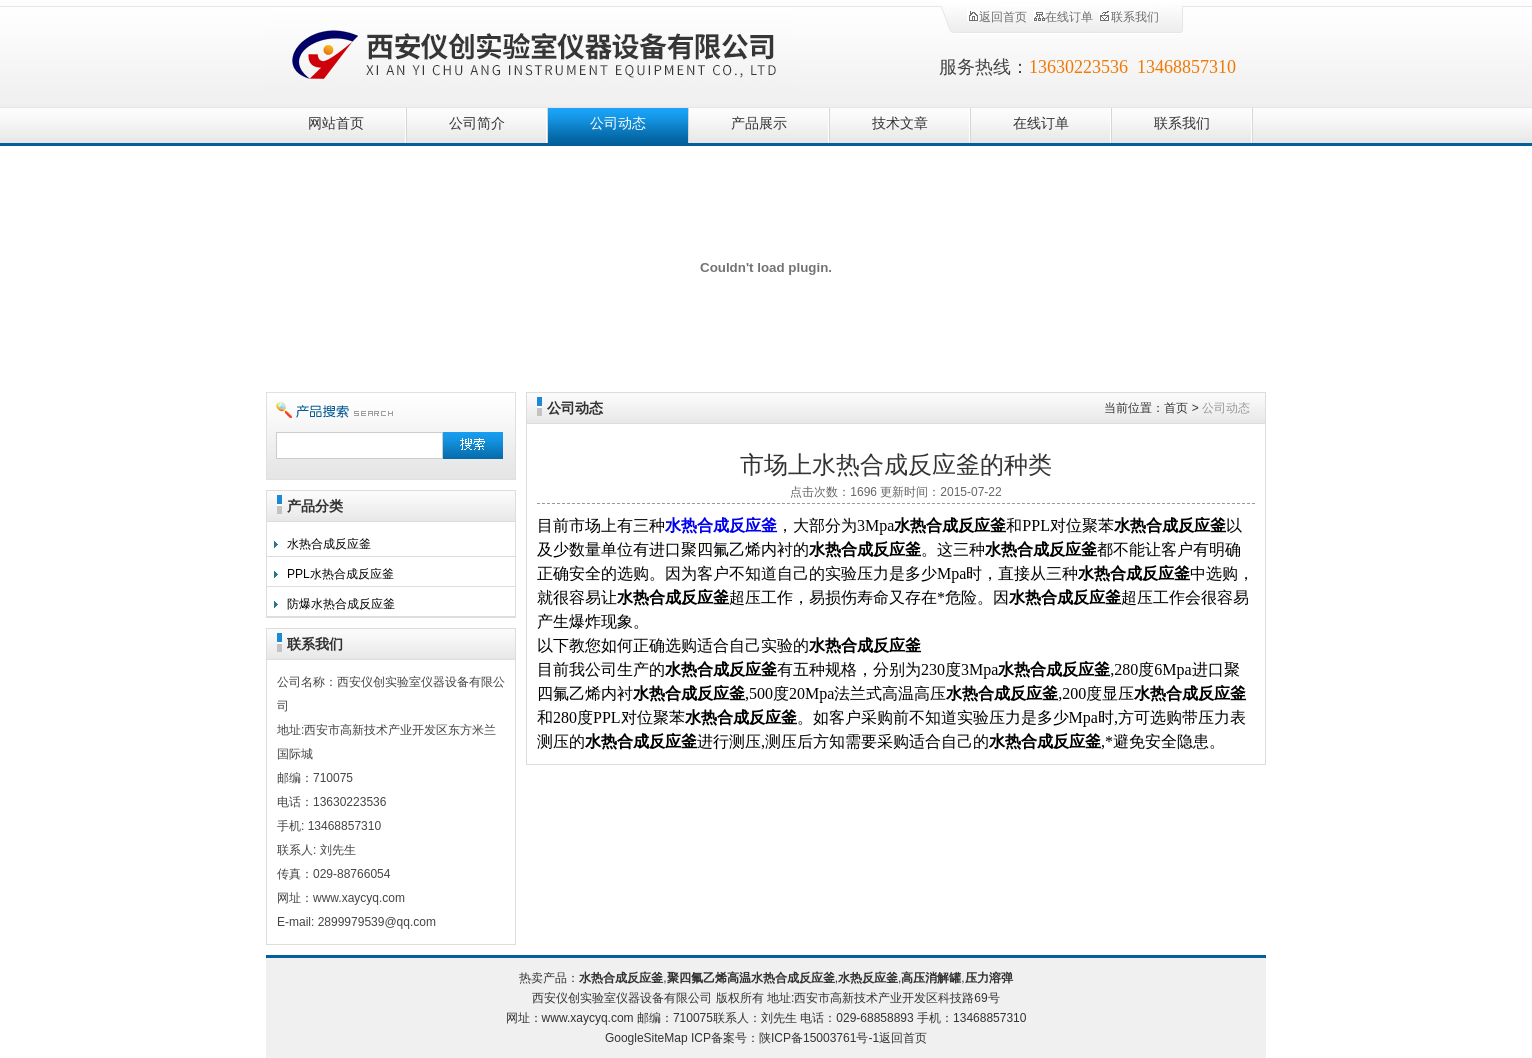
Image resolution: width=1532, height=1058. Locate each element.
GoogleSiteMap (646, 1038)
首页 (1176, 408)
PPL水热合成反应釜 (340, 574)
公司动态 (618, 123)
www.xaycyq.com (588, 1018)
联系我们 (1129, 17)
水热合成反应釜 (329, 544)
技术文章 (900, 123)
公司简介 (477, 123)
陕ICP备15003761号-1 (819, 1038)
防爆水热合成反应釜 (341, 604)
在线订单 (1063, 17)
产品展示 (759, 123)
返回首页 (997, 17)
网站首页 (336, 123)
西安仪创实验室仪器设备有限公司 (536, 52)
